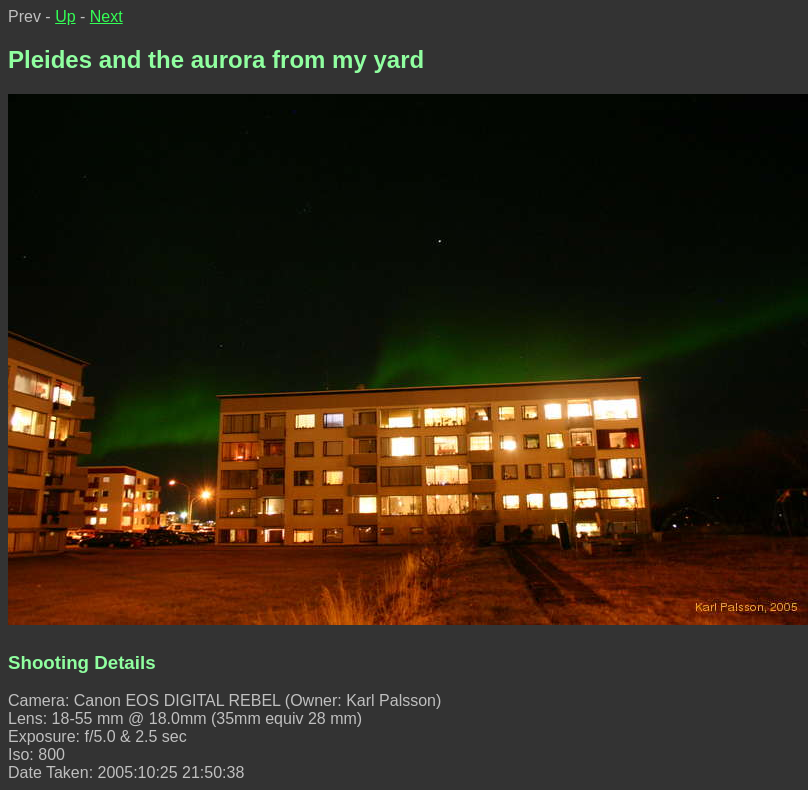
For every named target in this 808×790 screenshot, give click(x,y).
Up (65, 16)
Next (106, 16)
